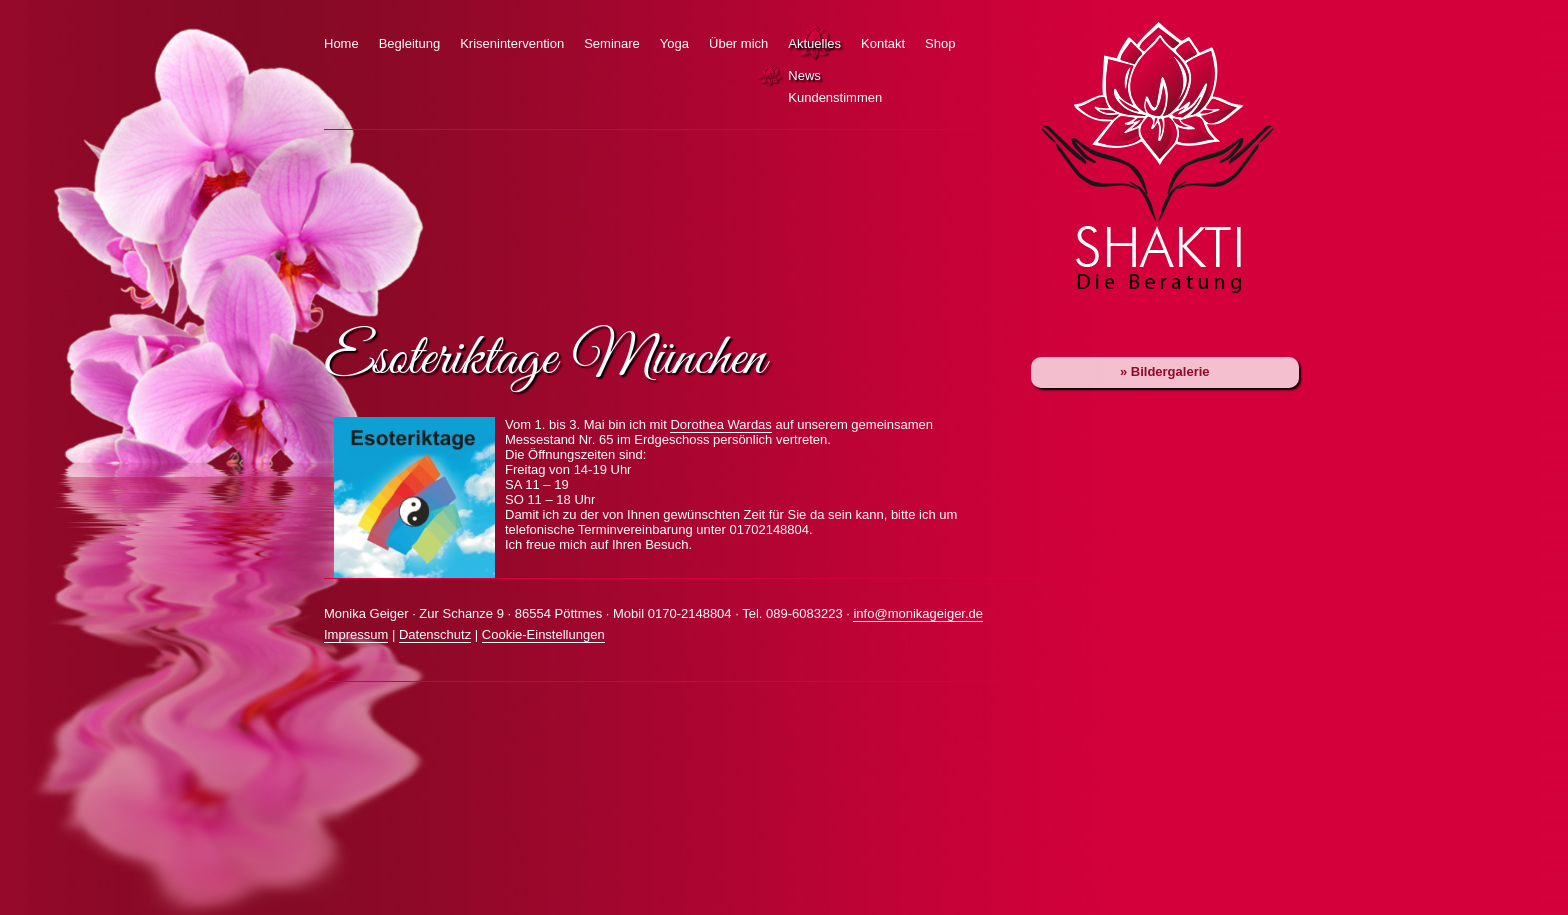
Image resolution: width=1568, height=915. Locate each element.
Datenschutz (435, 634)
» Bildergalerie (1165, 371)
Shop (940, 43)
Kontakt (883, 43)
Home (341, 43)
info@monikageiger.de (918, 613)
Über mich (738, 43)
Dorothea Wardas (720, 424)
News (773, 76)
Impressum (356, 634)
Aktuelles (814, 43)
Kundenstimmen (773, 98)
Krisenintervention (512, 43)
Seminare (612, 43)
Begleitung (409, 43)
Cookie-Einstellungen (543, 634)
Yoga (674, 43)
